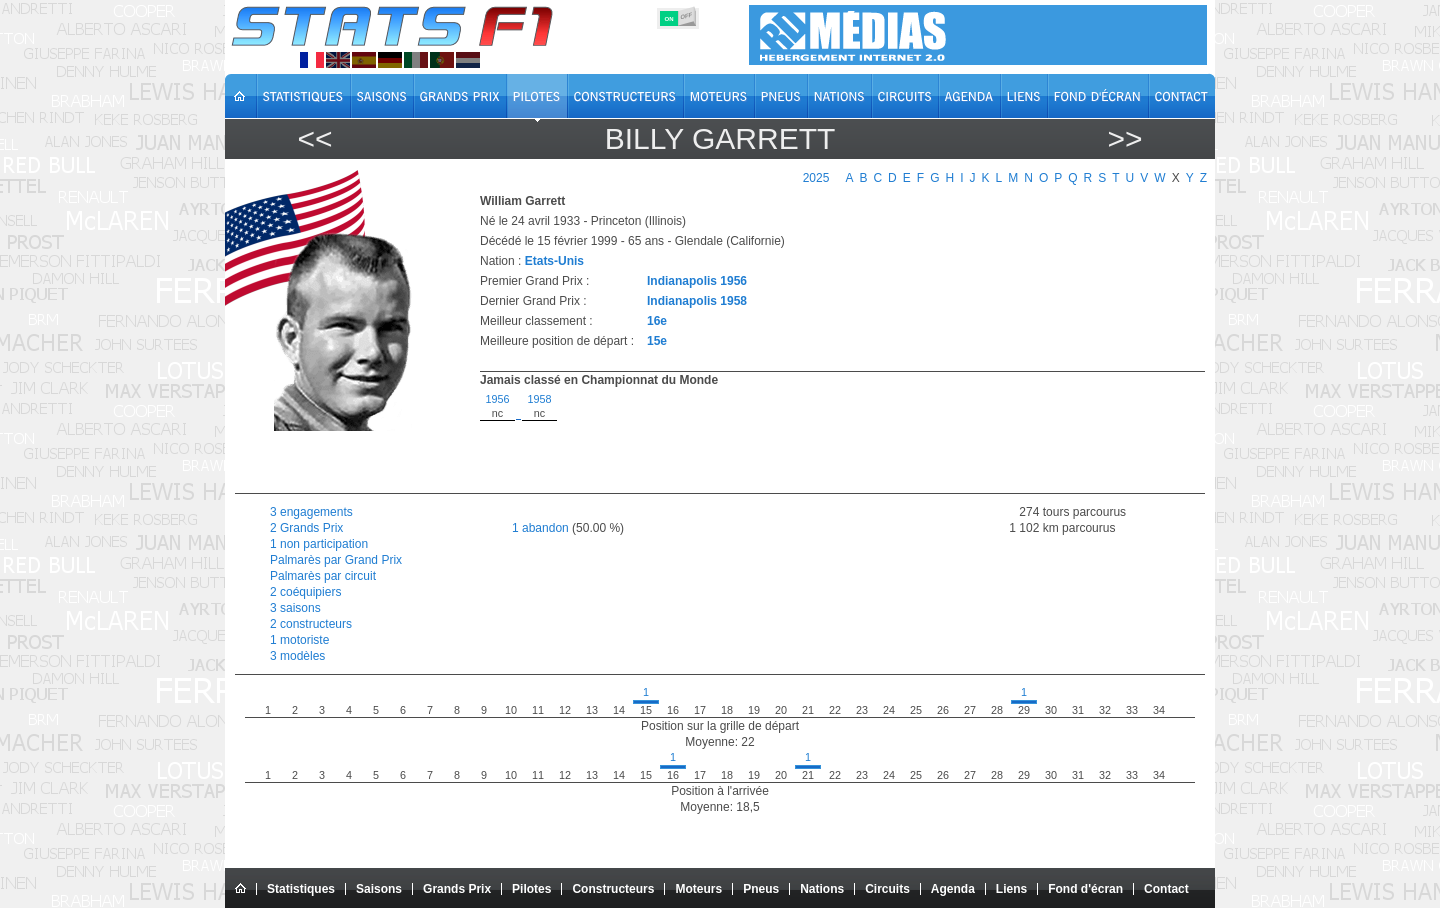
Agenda (953, 889)
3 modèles (297, 656)
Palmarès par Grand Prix (336, 560)
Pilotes (531, 889)
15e (657, 341)
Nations (822, 889)
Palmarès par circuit (323, 576)
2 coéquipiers (305, 592)
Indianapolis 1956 (697, 281)
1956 (497, 399)
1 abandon (540, 528)
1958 (539, 399)
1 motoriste (299, 640)
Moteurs (698, 889)
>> (1124, 138)
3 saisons (295, 608)
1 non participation (319, 544)
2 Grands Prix (306, 528)
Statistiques (301, 889)
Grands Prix (457, 889)
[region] (831, 438)
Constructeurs (613, 889)
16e (657, 321)
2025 (816, 178)
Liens (1011, 889)
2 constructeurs (311, 624)
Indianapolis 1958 (697, 301)
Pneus (761, 889)
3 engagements (311, 512)
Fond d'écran (1085, 889)
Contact (1166, 889)
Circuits (887, 889)
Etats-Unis (554, 261)
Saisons (379, 889)
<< (314, 138)
